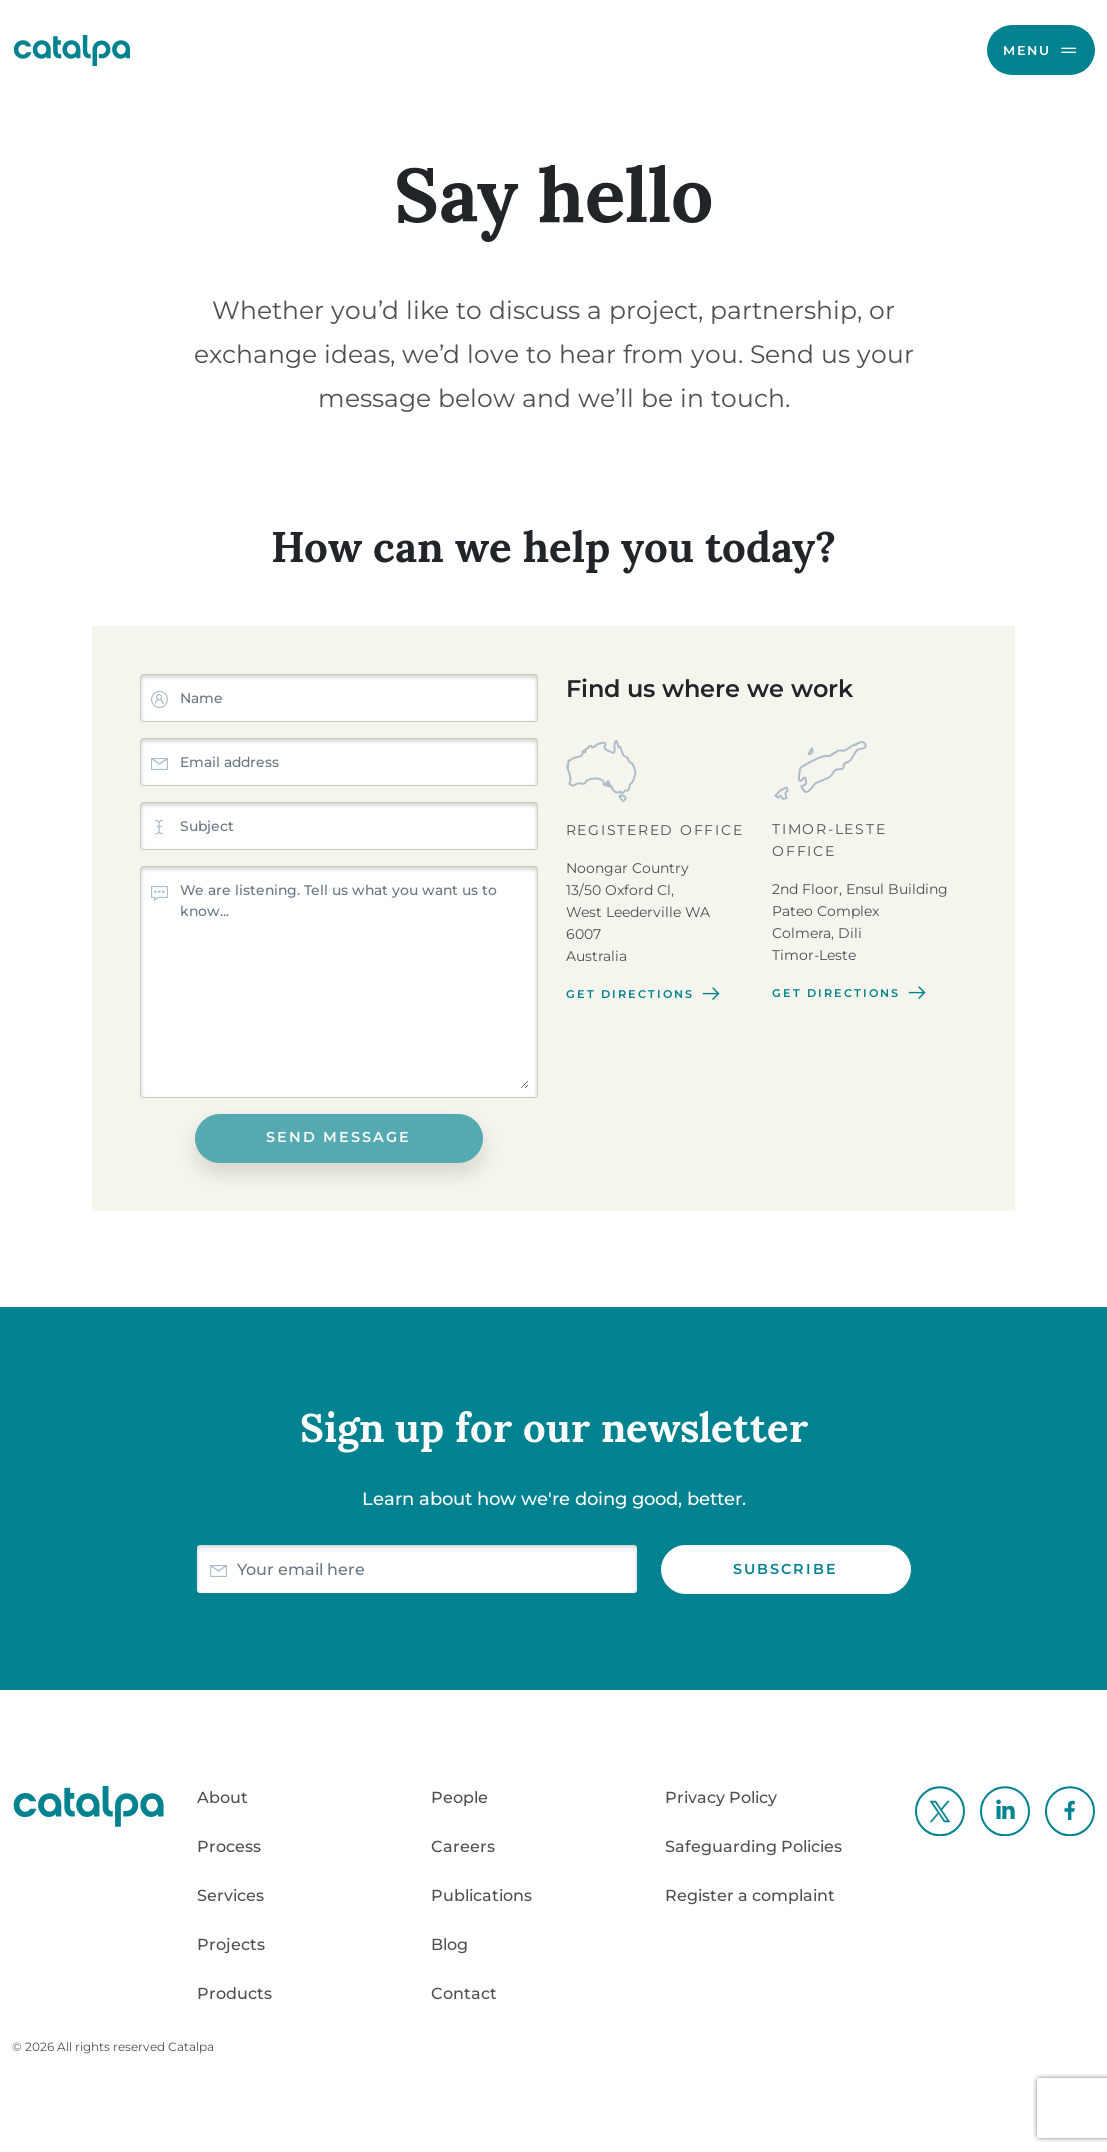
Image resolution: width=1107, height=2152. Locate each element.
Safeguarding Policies (753, 1846)
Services (230, 1895)
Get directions (645, 994)
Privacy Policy (721, 1797)
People (459, 1797)
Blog (449, 1944)
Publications (481, 1895)
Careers (463, 1846)
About (222, 1797)
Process (229, 1846)
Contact (464, 1993)
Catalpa (191, 2046)
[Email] (437, 1569)
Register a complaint (750, 1895)
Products (234, 1993)
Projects (231, 1944)
